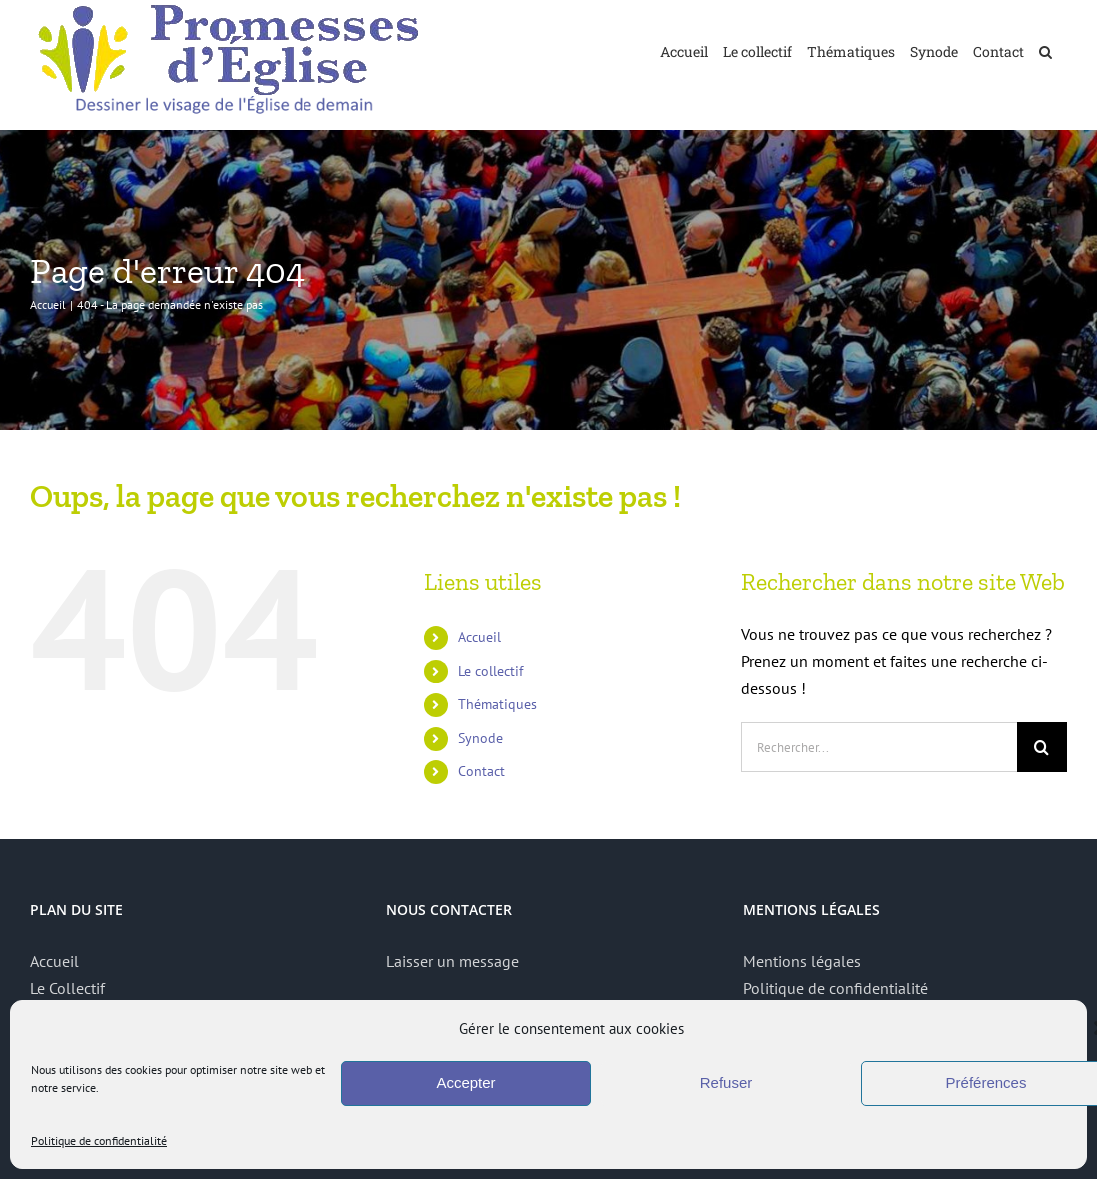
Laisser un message (452, 961)
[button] (1045, 50)
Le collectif (490, 671)
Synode (480, 738)
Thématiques (497, 704)
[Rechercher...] (879, 747)
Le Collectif (67, 988)
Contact (481, 771)
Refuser (726, 1082)
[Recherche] (1042, 747)
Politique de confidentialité (99, 1140)
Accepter (465, 1082)
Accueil (479, 637)
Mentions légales (802, 961)
